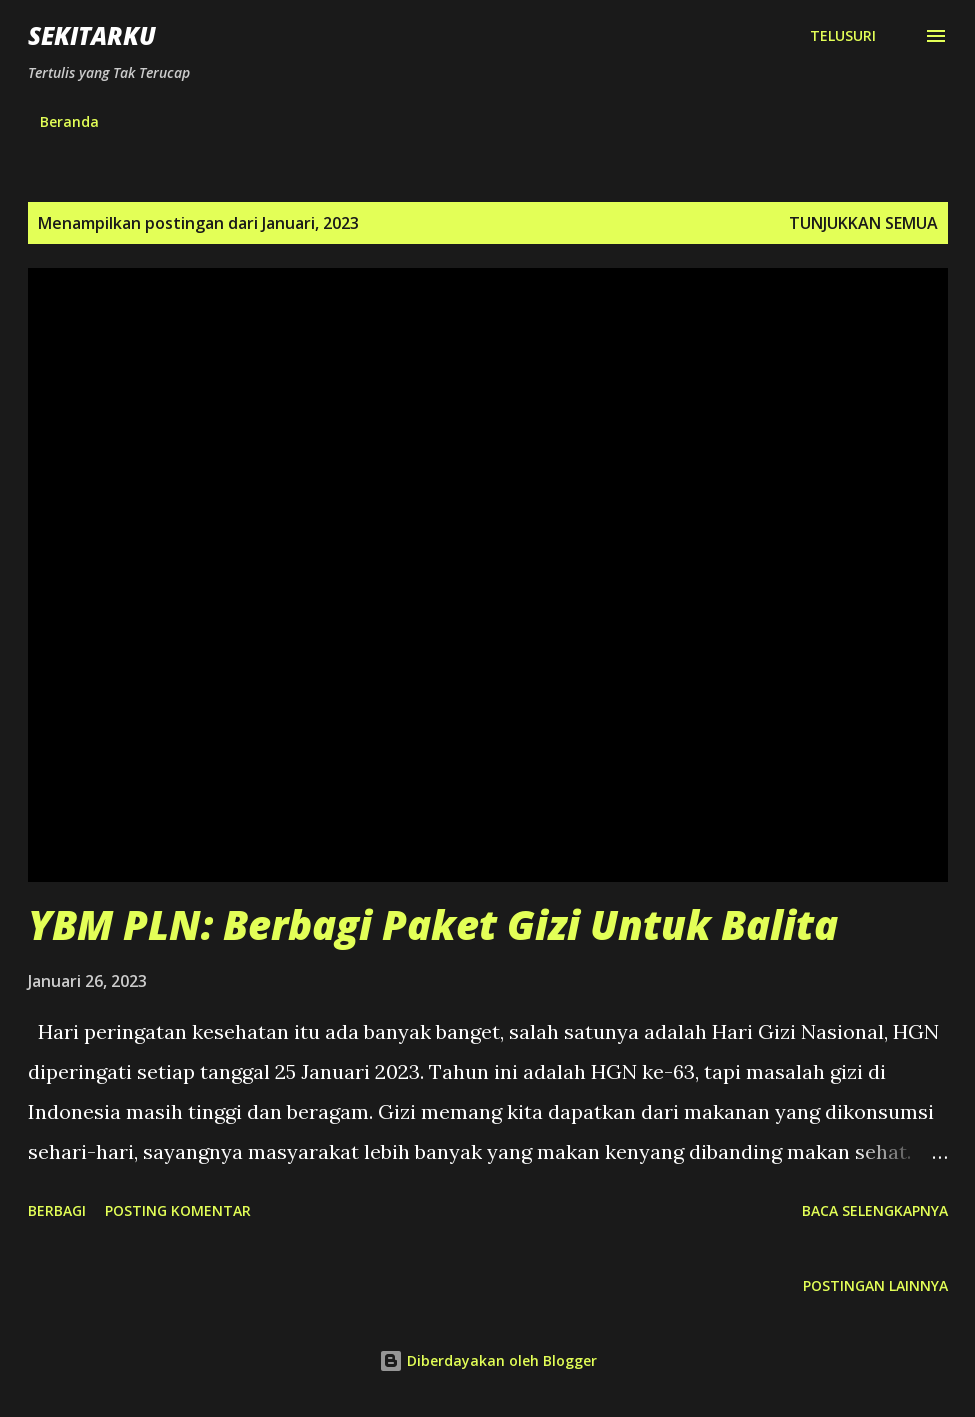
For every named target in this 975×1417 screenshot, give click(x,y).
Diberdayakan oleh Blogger (488, 1360)
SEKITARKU (92, 35)
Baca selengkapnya (875, 1210)
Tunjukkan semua (863, 223)
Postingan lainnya (875, 1285)
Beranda (69, 121)
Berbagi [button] (57, 1210)
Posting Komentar (178, 1210)
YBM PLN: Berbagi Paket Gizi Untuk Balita (433, 924)
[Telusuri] (843, 36)
